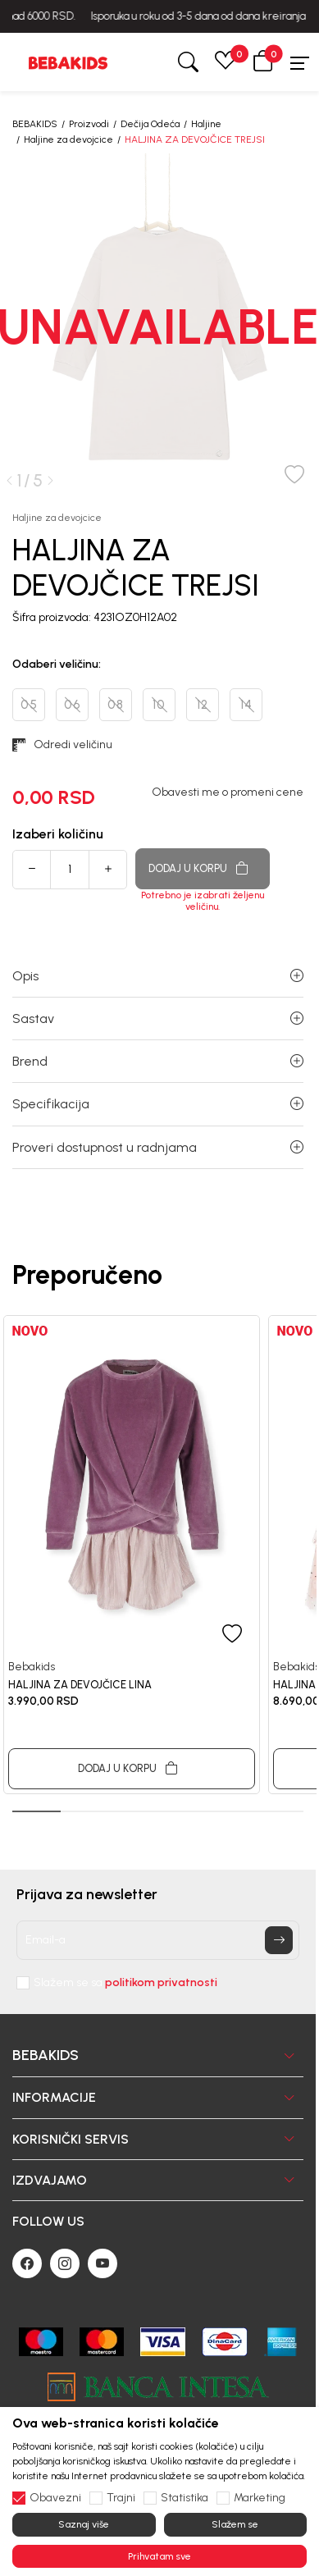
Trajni (121, 2498)
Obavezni (55, 2498)
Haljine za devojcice (68, 139)
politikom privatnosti (161, 1982)
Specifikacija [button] (157, 1104)
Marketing (259, 2498)
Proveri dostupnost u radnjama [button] (157, 1147)
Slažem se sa (125, 1983)
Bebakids (31, 1667)
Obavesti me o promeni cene (227, 792)
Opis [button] (157, 976)
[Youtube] (102, 2263)
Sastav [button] (157, 1018)
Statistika (184, 2498)
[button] (263, 62)
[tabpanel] (131, 1554)
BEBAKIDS (34, 124)
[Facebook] (27, 2263)
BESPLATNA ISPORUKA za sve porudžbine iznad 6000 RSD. (160, 16)
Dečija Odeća (150, 124)
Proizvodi (89, 124)
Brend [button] (157, 1061)
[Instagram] (65, 2263)
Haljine (206, 124)
